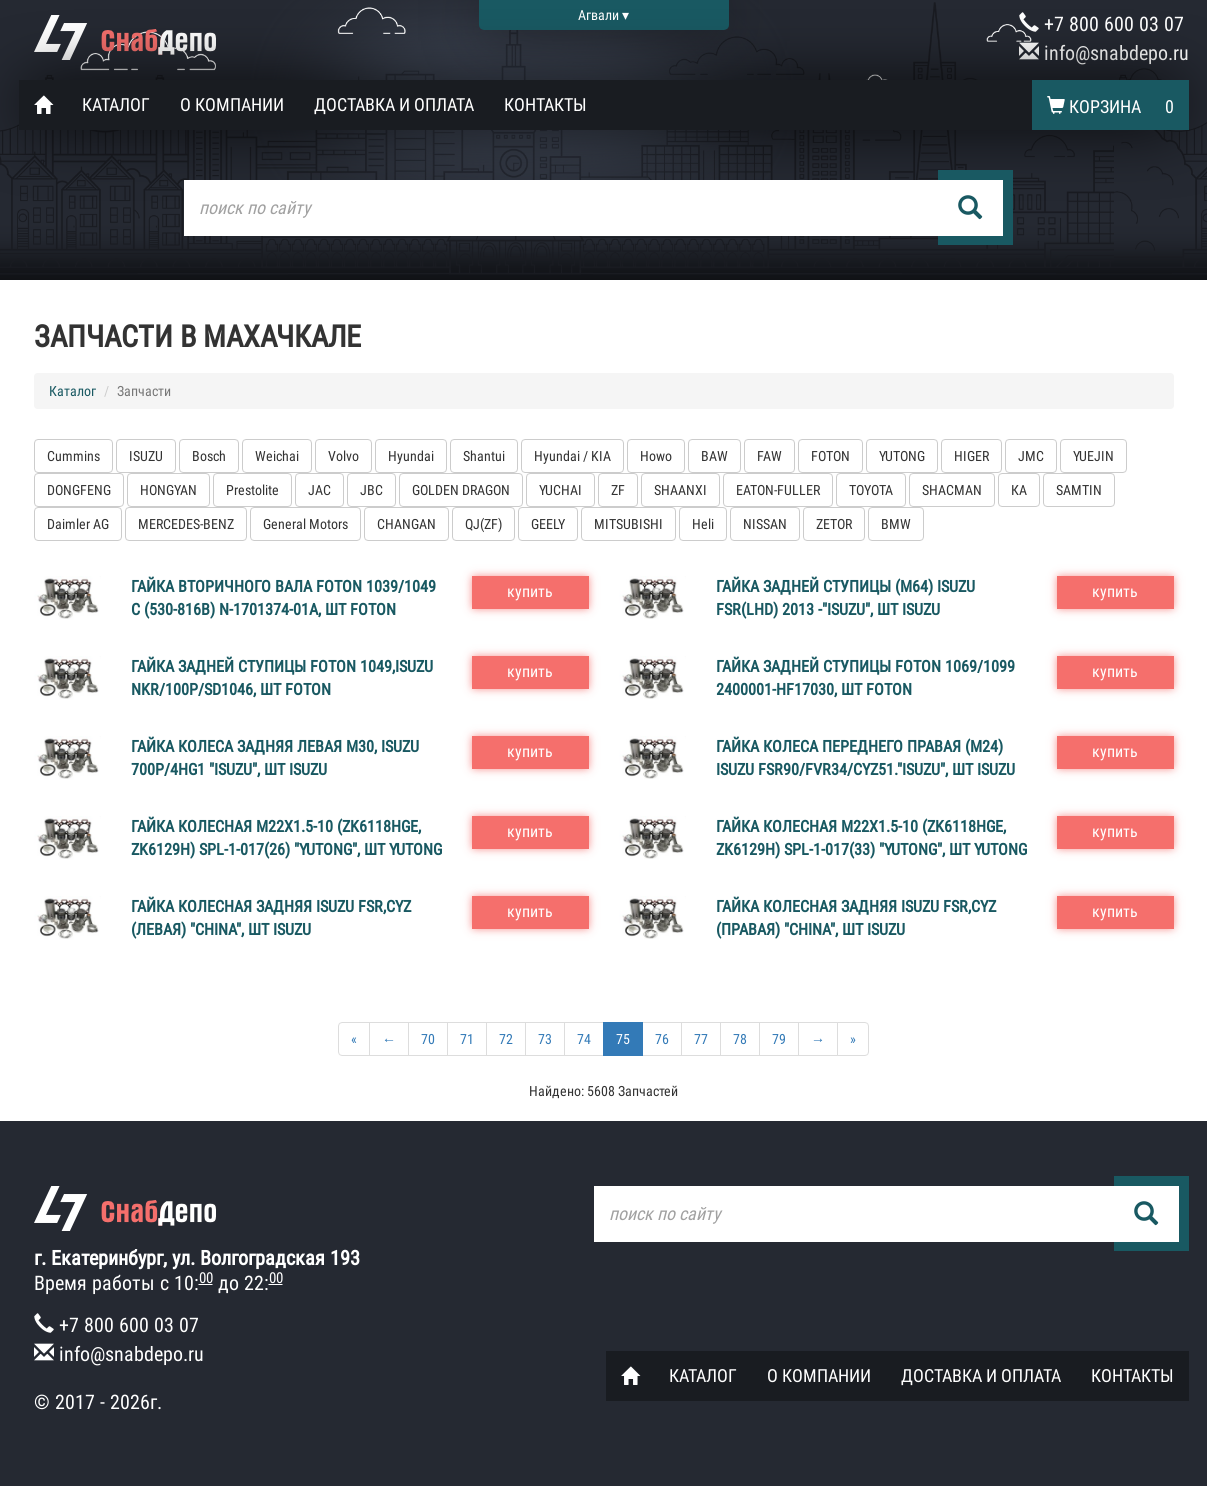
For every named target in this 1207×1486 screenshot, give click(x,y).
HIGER (971, 456)
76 (662, 1039)
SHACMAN (952, 490)
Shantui (484, 456)
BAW (714, 456)
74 (584, 1039)
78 (740, 1039)
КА (1019, 490)
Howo (656, 456)
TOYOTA (871, 490)
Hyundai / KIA (572, 456)
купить (530, 591)
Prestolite (252, 490)
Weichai (277, 456)
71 (467, 1039)
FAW (769, 456)
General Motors (305, 524)
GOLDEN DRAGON (461, 490)
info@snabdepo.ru (1104, 53)
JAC (319, 490)
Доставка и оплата (394, 104)
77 (701, 1039)
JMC (1031, 456)
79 (779, 1039)
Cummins (73, 456)
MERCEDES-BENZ (186, 524)
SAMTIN (1079, 490)
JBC (371, 490)
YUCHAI (560, 490)
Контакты (545, 104)
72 (506, 1039)
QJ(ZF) (483, 524)
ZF (618, 490)
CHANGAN (406, 524)
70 (428, 1039)
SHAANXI (680, 490)
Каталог (116, 104)
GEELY (548, 524)
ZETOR (834, 524)
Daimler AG (78, 524)
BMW (896, 524)
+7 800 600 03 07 (1101, 24)
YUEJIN (1093, 456)
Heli (703, 524)
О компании (232, 104)
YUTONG (902, 456)
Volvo (343, 456)
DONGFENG (79, 490)
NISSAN (765, 524)
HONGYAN (168, 490)
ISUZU (146, 456)
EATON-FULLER (778, 490)
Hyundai (411, 456)
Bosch (209, 456)
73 (545, 1039)
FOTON (830, 456)
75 (623, 1039)
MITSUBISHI (628, 524)
